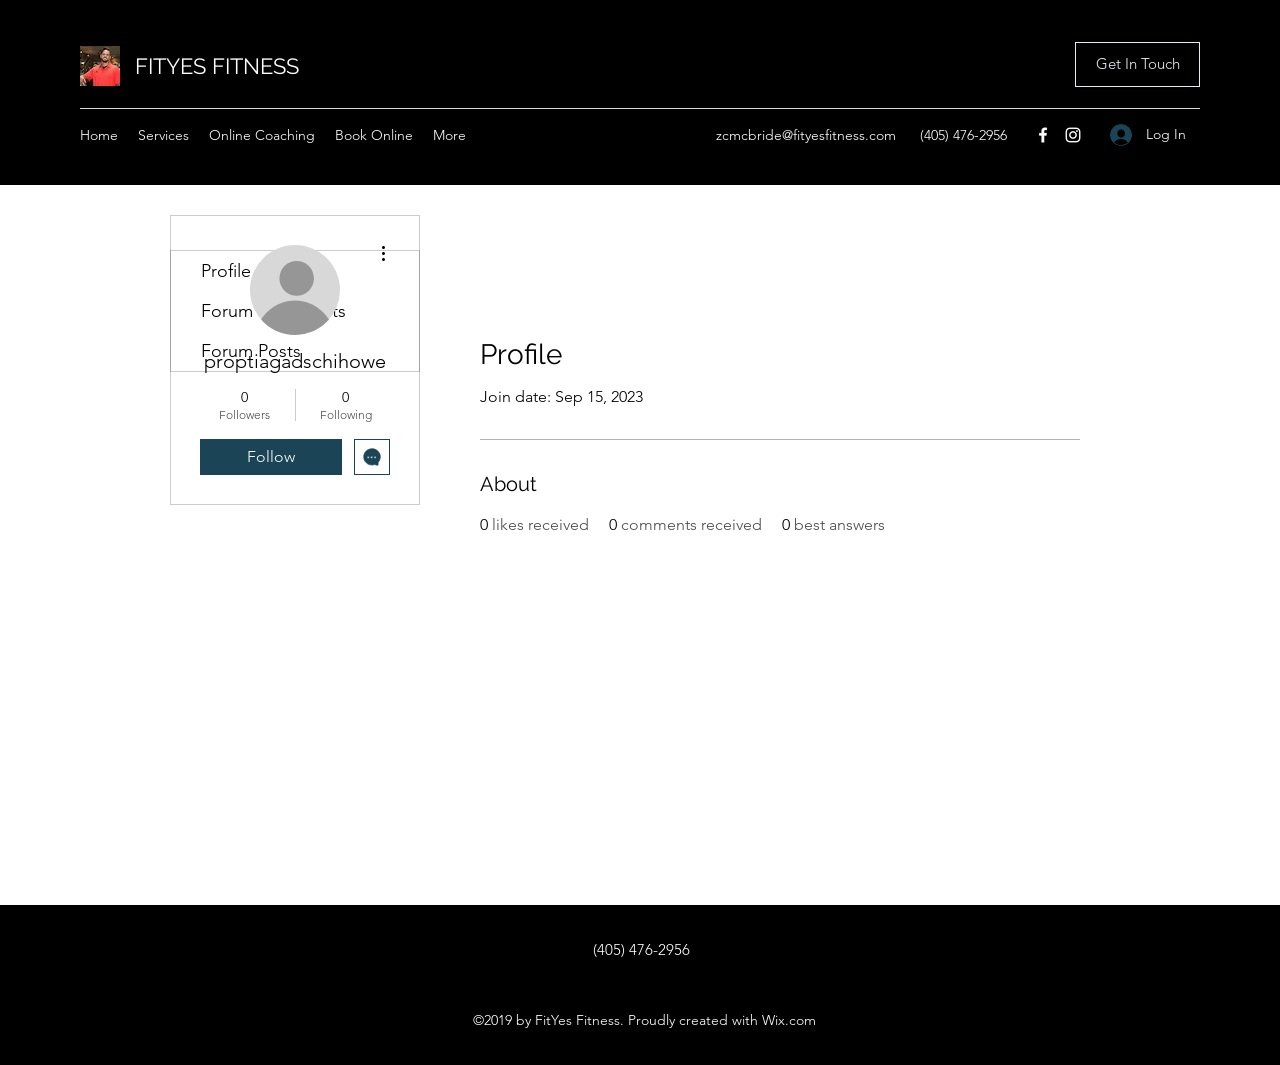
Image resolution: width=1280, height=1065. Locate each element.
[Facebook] (1043, 135)
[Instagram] (1073, 135)
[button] (1137, 64)
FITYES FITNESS (217, 66)
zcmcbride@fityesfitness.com (806, 135)
